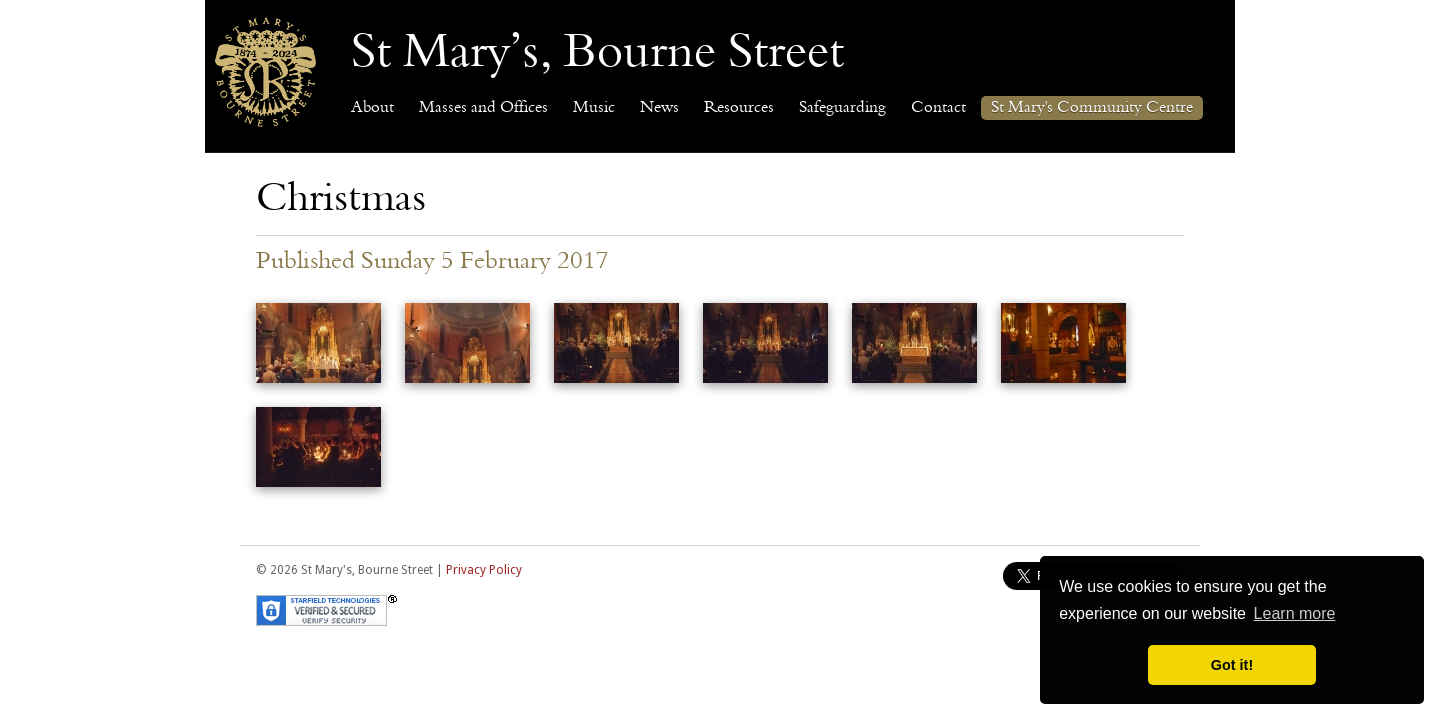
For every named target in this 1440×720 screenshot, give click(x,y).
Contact (938, 108)
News (659, 108)
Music (594, 108)
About (372, 108)
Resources (739, 108)
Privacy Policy (484, 570)
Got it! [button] (1232, 665)
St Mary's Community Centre (1092, 108)
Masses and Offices (483, 108)
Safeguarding (842, 108)
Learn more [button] (1295, 613)
